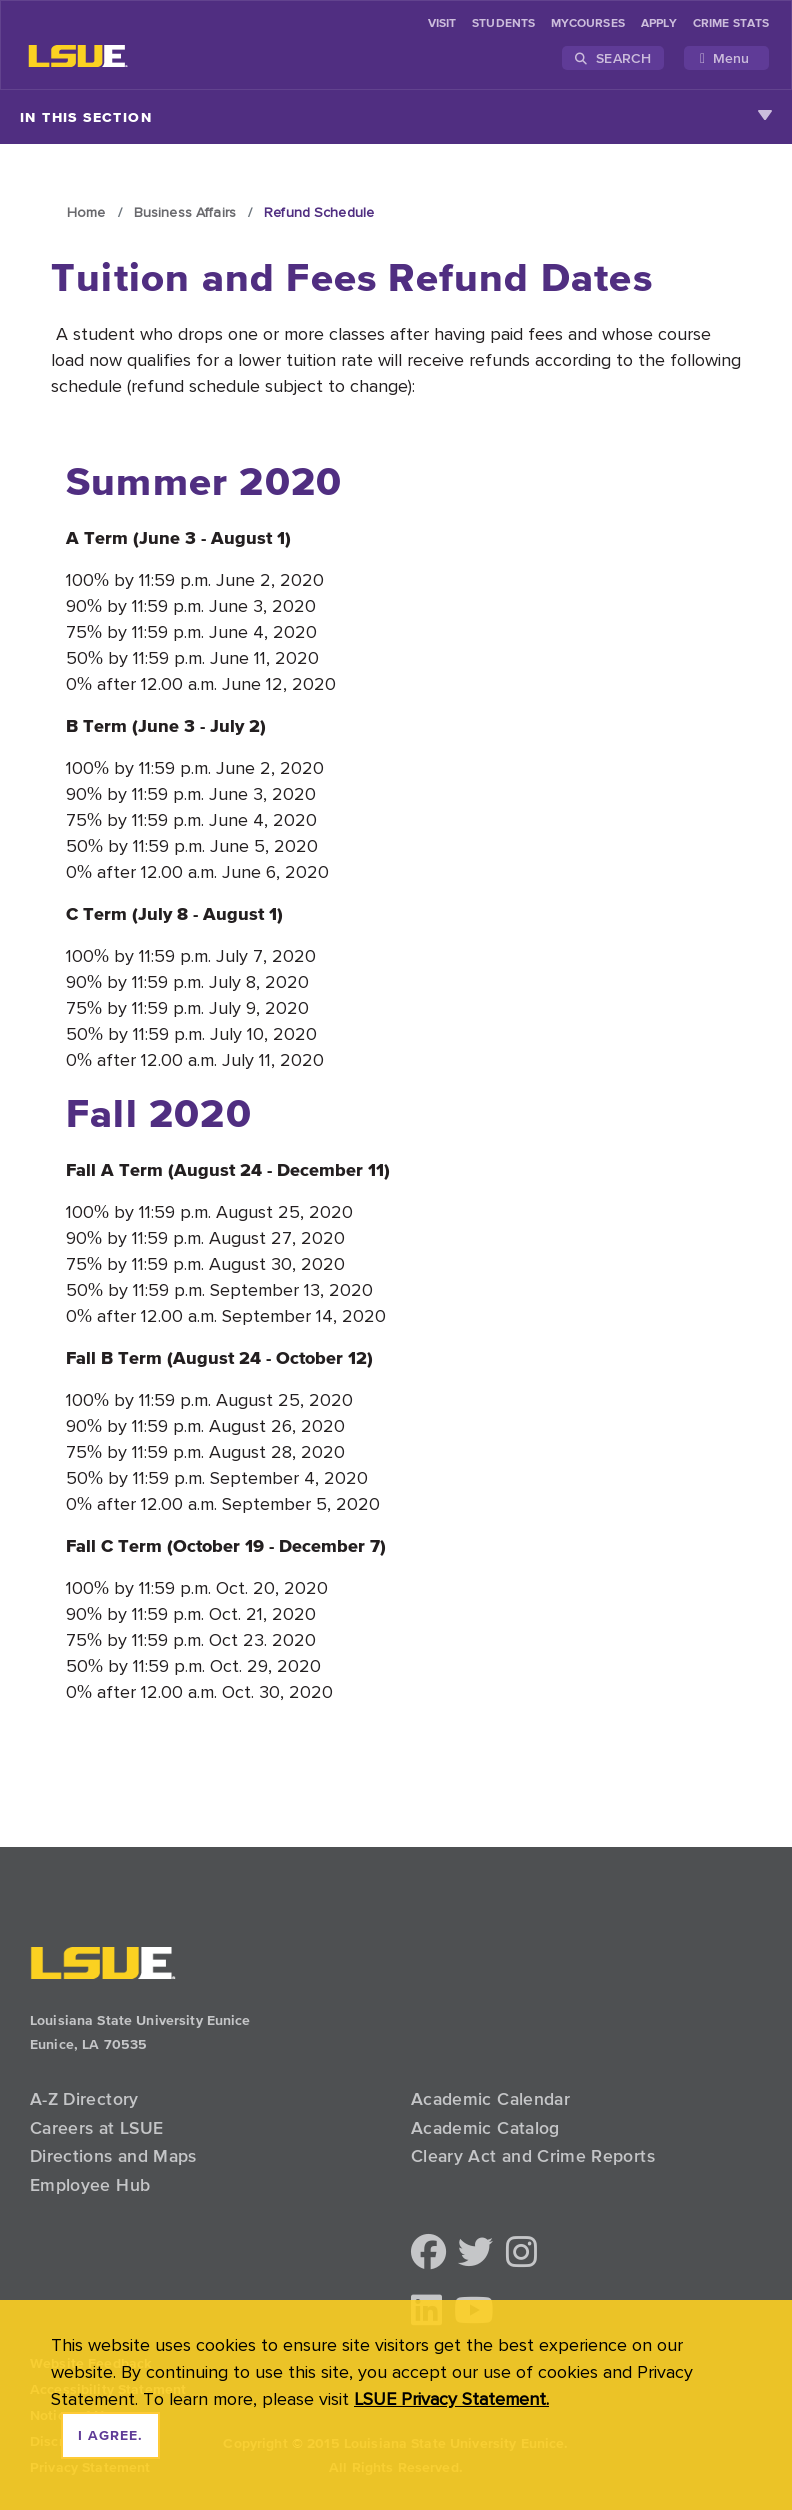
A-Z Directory (84, 2099)
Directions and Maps (113, 2156)
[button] (428, 2253)
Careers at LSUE (96, 2128)
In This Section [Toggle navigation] (396, 117)
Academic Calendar (490, 2099)
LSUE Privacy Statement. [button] (451, 2398)
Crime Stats (731, 24)
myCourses (588, 24)
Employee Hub (90, 2185)
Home (86, 212)
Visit (442, 24)
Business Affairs (185, 212)
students (503, 24)
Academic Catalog (485, 2128)
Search (613, 58)
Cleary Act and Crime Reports (533, 2156)
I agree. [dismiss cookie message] (110, 2436)
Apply (659, 24)
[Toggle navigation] (726, 58)
